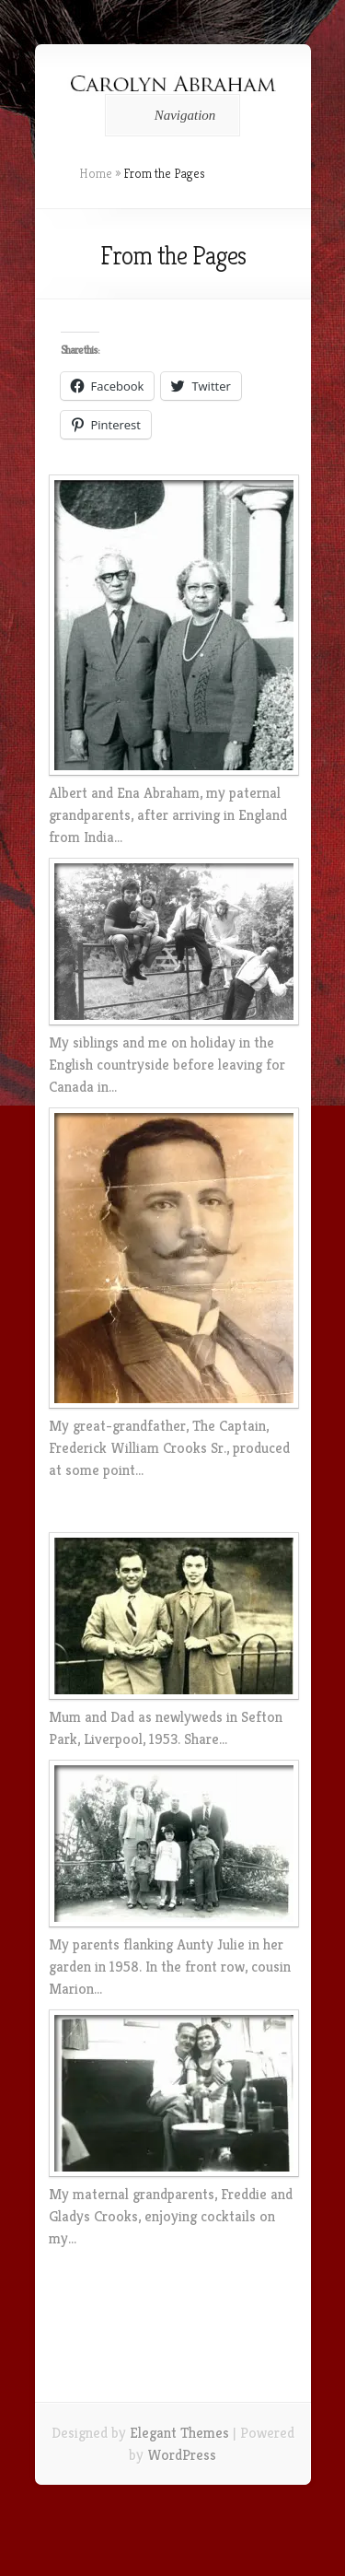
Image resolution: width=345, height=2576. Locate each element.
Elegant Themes (179, 2432)
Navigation (169, 115)
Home (95, 173)
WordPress (181, 2455)
